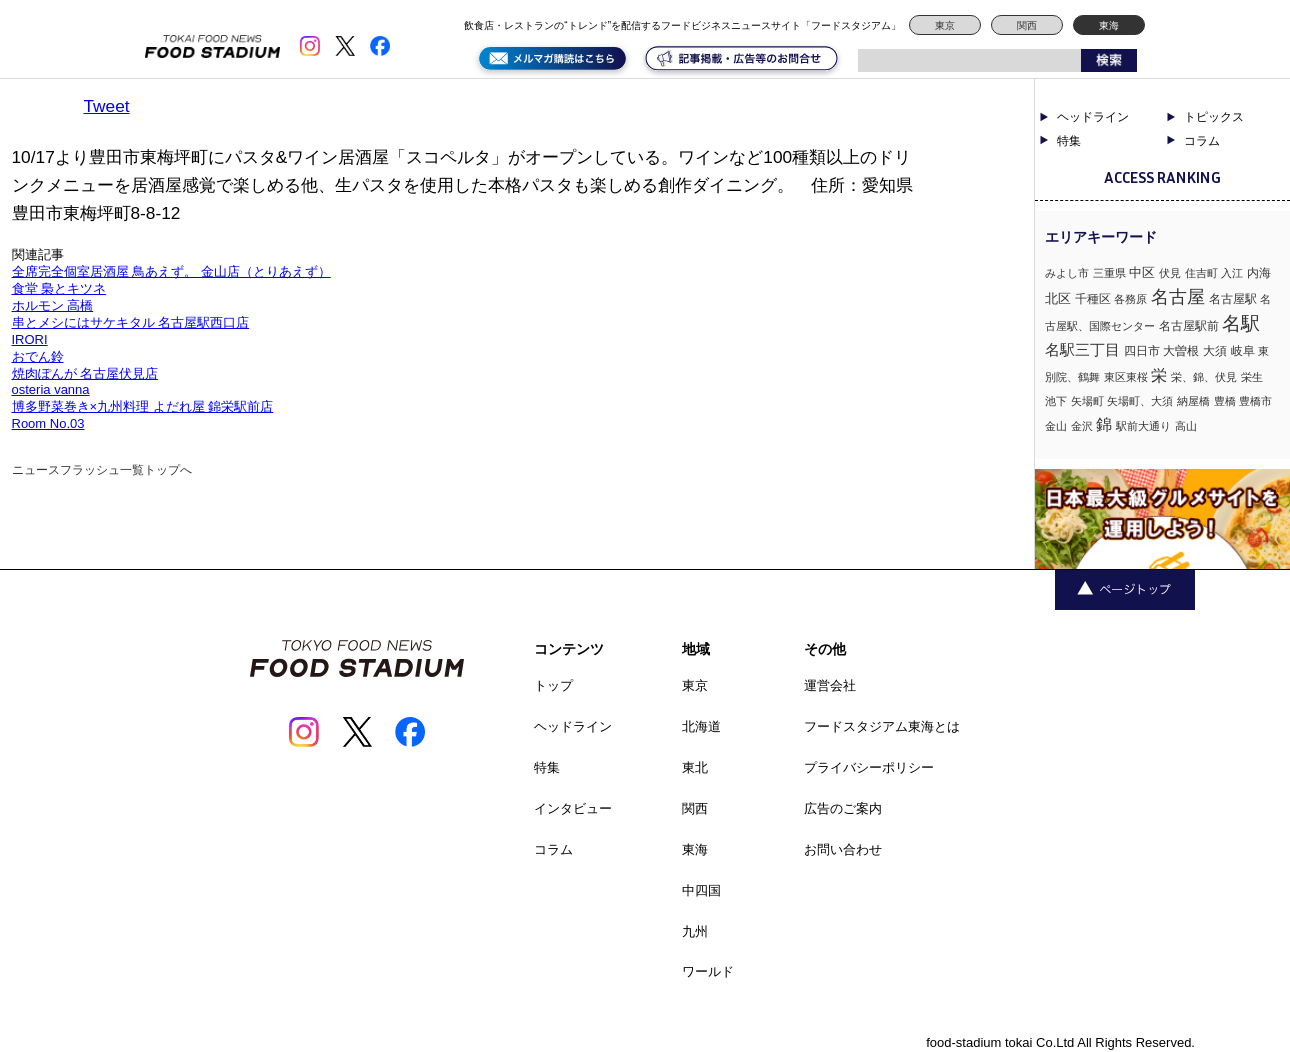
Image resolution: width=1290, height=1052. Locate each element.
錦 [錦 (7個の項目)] (1104, 424)
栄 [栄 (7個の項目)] (1159, 375)
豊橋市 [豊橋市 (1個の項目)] (1255, 401)
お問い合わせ (843, 849)
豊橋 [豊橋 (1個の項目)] (1225, 401)
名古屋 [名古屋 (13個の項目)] (1178, 296)
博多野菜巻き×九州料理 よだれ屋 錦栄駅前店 (143, 406)
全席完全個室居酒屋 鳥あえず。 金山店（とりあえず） (171, 271)
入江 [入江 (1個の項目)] (1232, 273)
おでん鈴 (38, 356)
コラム (1202, 141)
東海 (1109, 25)
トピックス (1214, 117)
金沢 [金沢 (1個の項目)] (1082, 426)
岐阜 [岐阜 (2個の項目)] (1243, 351)
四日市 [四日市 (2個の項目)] (1142, 351)
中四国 (701, 890)
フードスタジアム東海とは (882, 726)
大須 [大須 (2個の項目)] (1215, 351)
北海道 (701, 726)
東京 (945, 25)
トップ (553, 685)
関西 (1027, 25)
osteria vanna (51, 389)
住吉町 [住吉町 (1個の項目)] (1201, 273)
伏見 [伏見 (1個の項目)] (1170, 273)
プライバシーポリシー (869, 767)
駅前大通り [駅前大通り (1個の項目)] (1143, 426)
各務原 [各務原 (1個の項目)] (1130, 299)
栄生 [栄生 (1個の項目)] (1252, 377)
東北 (695, 767)
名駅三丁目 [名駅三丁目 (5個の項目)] (1082, 349)
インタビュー (573, 808)
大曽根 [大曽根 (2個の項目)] (1181, 351)
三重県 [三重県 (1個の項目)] (1109, 273)
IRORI (30, 339)
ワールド (708, 971)
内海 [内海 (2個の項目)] (1259, 273)
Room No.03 (48, 423)
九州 (695, 931)
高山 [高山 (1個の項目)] (1186, 426)
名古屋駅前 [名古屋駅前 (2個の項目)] (1189, 326)
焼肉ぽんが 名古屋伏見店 (85, 373)
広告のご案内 (843, 808)
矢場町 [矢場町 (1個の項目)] (1087, 401)
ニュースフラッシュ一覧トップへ (102, 470)
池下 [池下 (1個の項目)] (1056, 401)
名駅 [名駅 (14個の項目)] (1241, 323)
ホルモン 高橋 (53, 305)
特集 (1069, 141)
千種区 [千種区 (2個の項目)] (1093, 299)
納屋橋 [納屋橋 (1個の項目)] (1193, 401)
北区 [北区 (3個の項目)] (1058, 298)
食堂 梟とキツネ (59, 288)
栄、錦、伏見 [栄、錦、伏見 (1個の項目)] (1204, 377)
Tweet (107, 106)
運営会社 (830, 685)
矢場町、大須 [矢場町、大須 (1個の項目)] (1140, 401)
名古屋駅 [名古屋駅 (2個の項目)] (1233, 299)
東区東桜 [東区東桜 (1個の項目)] (1126, 377)
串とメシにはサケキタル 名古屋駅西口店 (131, 322)
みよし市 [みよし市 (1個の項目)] (1067, 273)
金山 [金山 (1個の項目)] (1056, 426)
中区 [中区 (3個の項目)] (1142, 272)
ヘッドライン (1093, 117)
